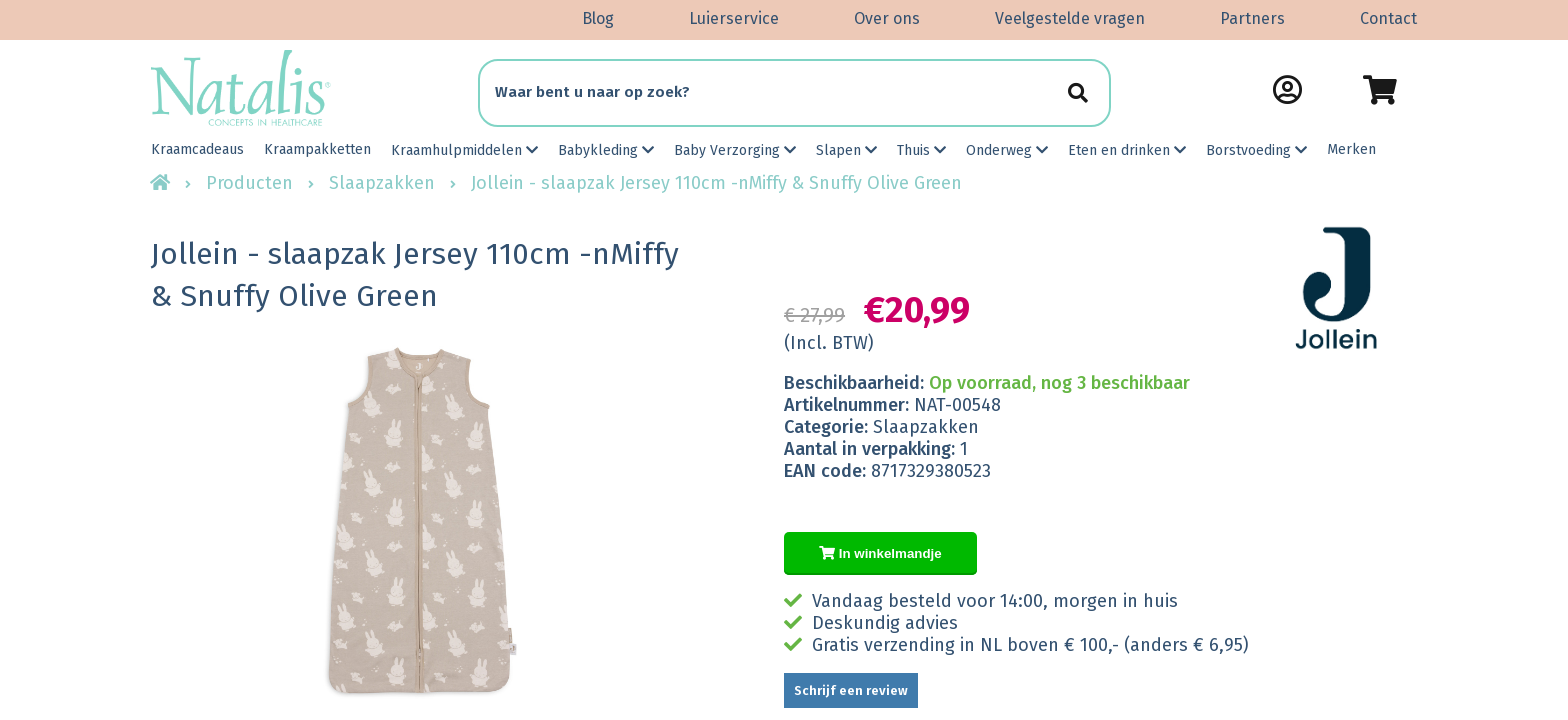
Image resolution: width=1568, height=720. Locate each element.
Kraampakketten (317, 149)
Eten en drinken (1127, 150)
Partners (1252, 18)
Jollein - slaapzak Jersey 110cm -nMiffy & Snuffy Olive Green (716, 183)
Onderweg (1007, 150)
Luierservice (734, 18)
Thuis (921, 150)
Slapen (846, 150)
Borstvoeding (1256, 150)
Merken (1351, 149)
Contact (1388, 18)
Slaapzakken (382, 183)
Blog (598, 18)
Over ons (887, 18)
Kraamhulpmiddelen (464, 150)
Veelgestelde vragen (1070, 18)
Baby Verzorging (735, 150)
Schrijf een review (851, 690)
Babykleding (606, 150)
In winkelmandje (880, 553)
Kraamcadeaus (197, 149)
